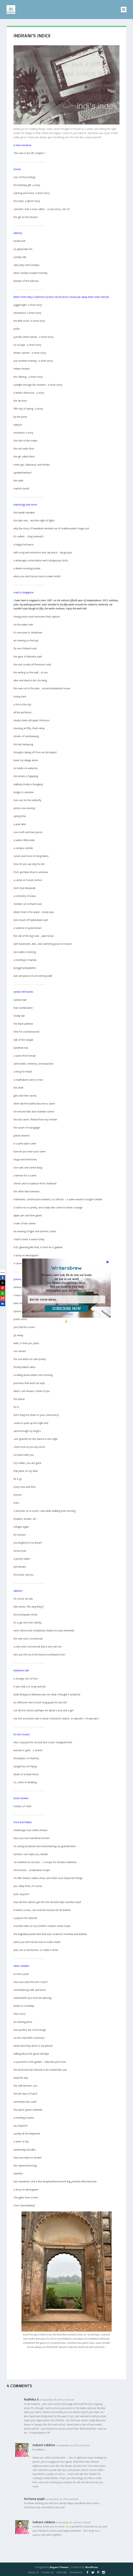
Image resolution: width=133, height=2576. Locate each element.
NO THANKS (66, 1313)
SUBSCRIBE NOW (66, 1308)
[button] (66, 1283)
